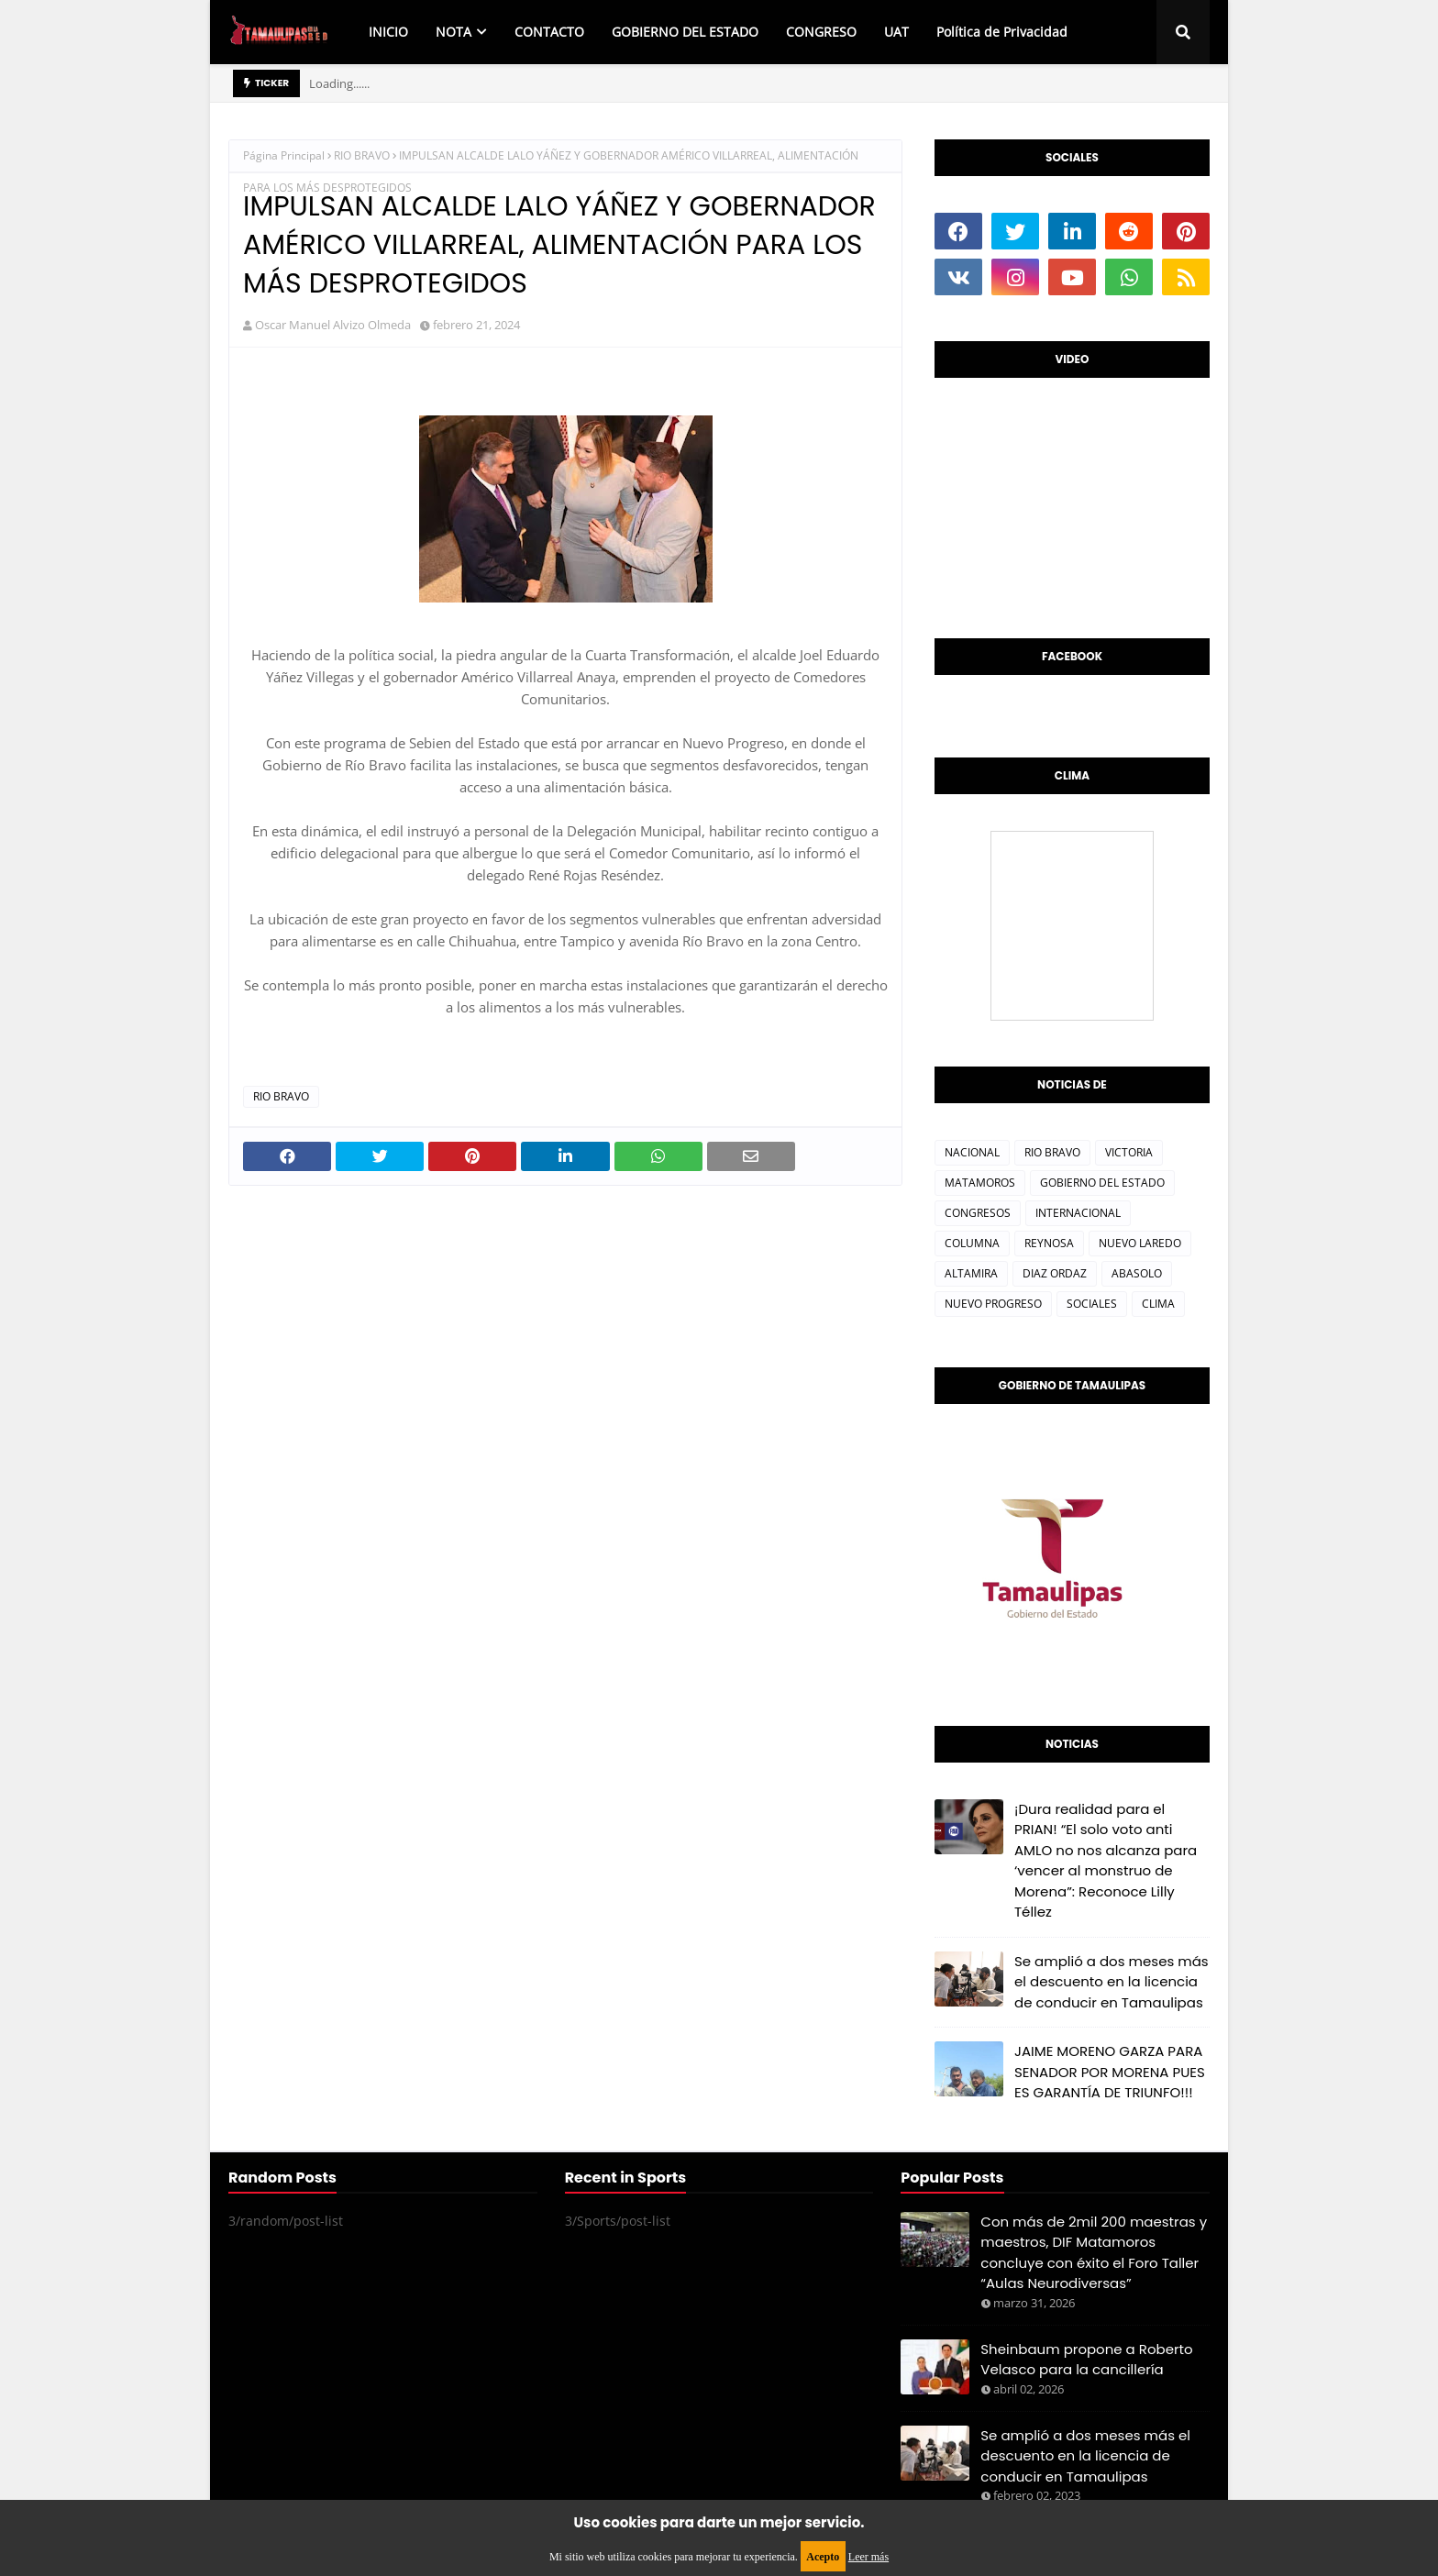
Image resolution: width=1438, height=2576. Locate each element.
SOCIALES (1092, 1303)
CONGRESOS (978, 1213)
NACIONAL (972, 1152)
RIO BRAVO (362, 155)
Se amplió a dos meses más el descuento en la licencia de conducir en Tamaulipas (1111, 1981)
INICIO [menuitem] (388, 31)
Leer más (868, 2556)
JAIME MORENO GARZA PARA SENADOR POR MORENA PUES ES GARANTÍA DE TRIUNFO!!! (1109, 2071)
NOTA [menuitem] (453, 31)
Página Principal (284, 155)
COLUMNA (972, 1243)
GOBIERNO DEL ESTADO (1102, 1182)
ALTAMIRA (971, 1273)
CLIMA (1158, 1303)
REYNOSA (1049, 1243)
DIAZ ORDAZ (1055, 1273)
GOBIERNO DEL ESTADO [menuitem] (685, 31)
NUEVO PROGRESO (993, 1303)
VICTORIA (1129, 1152)
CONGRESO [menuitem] (821, 31)
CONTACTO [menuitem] (549, 31)
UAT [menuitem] (896, 31)
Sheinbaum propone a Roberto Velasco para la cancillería (1086, 2359)
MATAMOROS (980, 1182)
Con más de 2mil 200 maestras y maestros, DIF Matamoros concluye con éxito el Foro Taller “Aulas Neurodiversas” (1093, 2253)
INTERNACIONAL (1078, 1213)
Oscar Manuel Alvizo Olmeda (333, 324)
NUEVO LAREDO (1140, 1243)
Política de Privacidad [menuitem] (1001, 31)
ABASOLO (1137, 1273)
